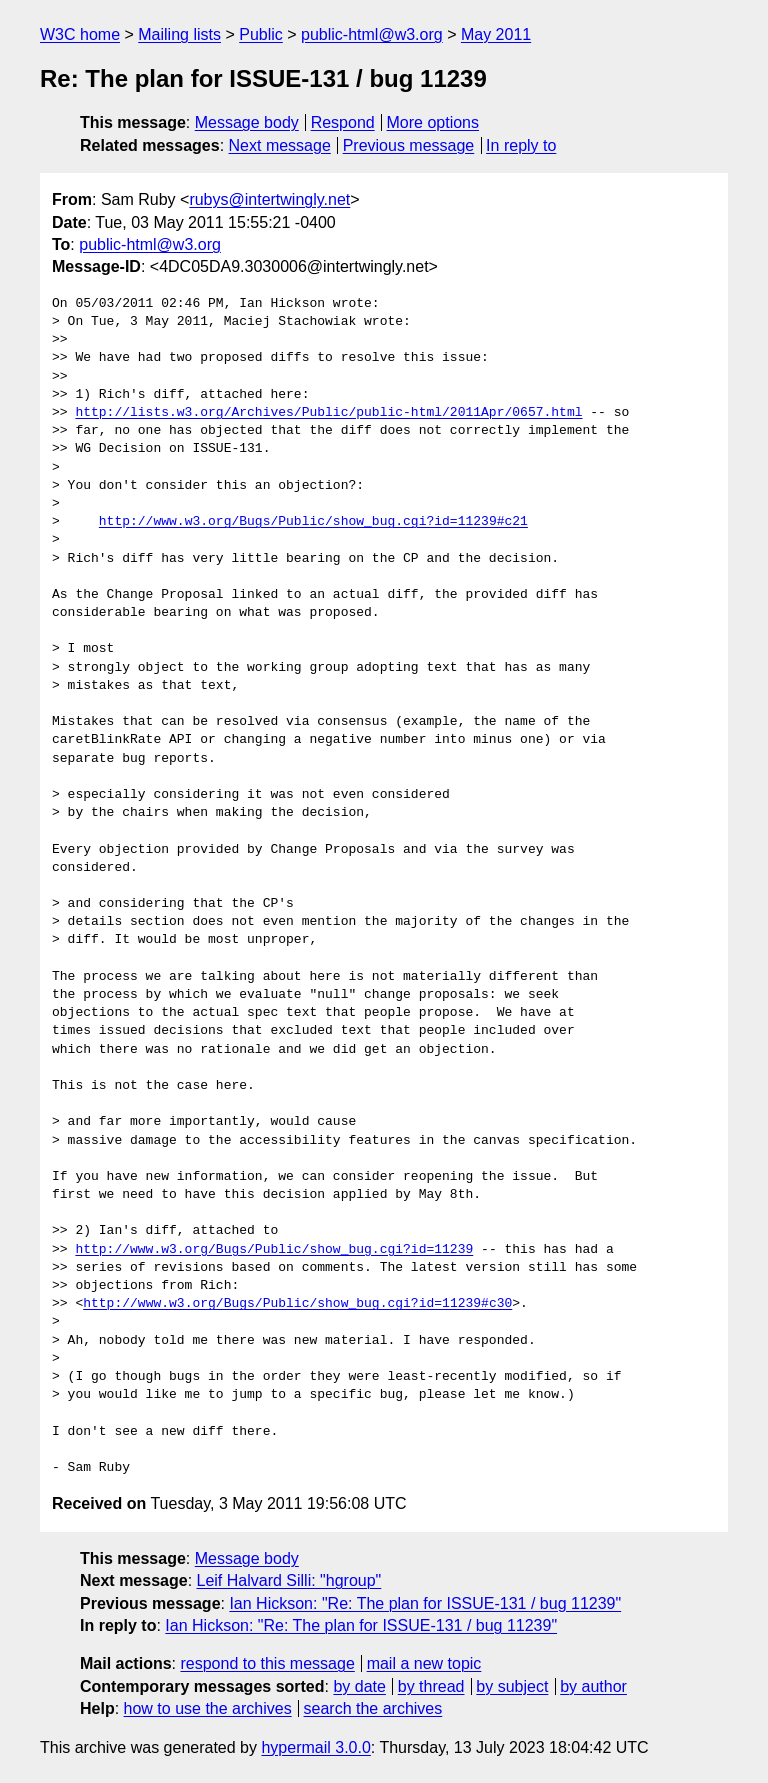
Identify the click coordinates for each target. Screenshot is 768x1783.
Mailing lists (179, 34)
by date (359, 1686)
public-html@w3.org (372, 34)
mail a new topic (424, 1663)
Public (261, 34)
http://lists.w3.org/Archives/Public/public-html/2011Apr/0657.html (328, 413)
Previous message (409, 145)
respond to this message (267, 1663)
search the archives (373, 1708)
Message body (247, 122)
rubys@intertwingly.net (269, 199)
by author (593, 1686)
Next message (280, 145)
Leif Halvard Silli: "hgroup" (289, 1580)
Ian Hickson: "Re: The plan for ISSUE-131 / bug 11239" (425, 1603)
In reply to (521, 145)
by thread (431, 1686)
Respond (343, 122)
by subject (512, 1686)
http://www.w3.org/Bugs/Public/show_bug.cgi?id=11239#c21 (313, 522)
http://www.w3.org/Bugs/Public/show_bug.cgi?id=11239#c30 (297, 1304)
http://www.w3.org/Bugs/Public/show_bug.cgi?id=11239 (274, 1250)
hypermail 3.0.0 (315, 1747)
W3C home (80, 34)
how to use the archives (208, 1708)
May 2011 (496, 34)
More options (433, 122)
